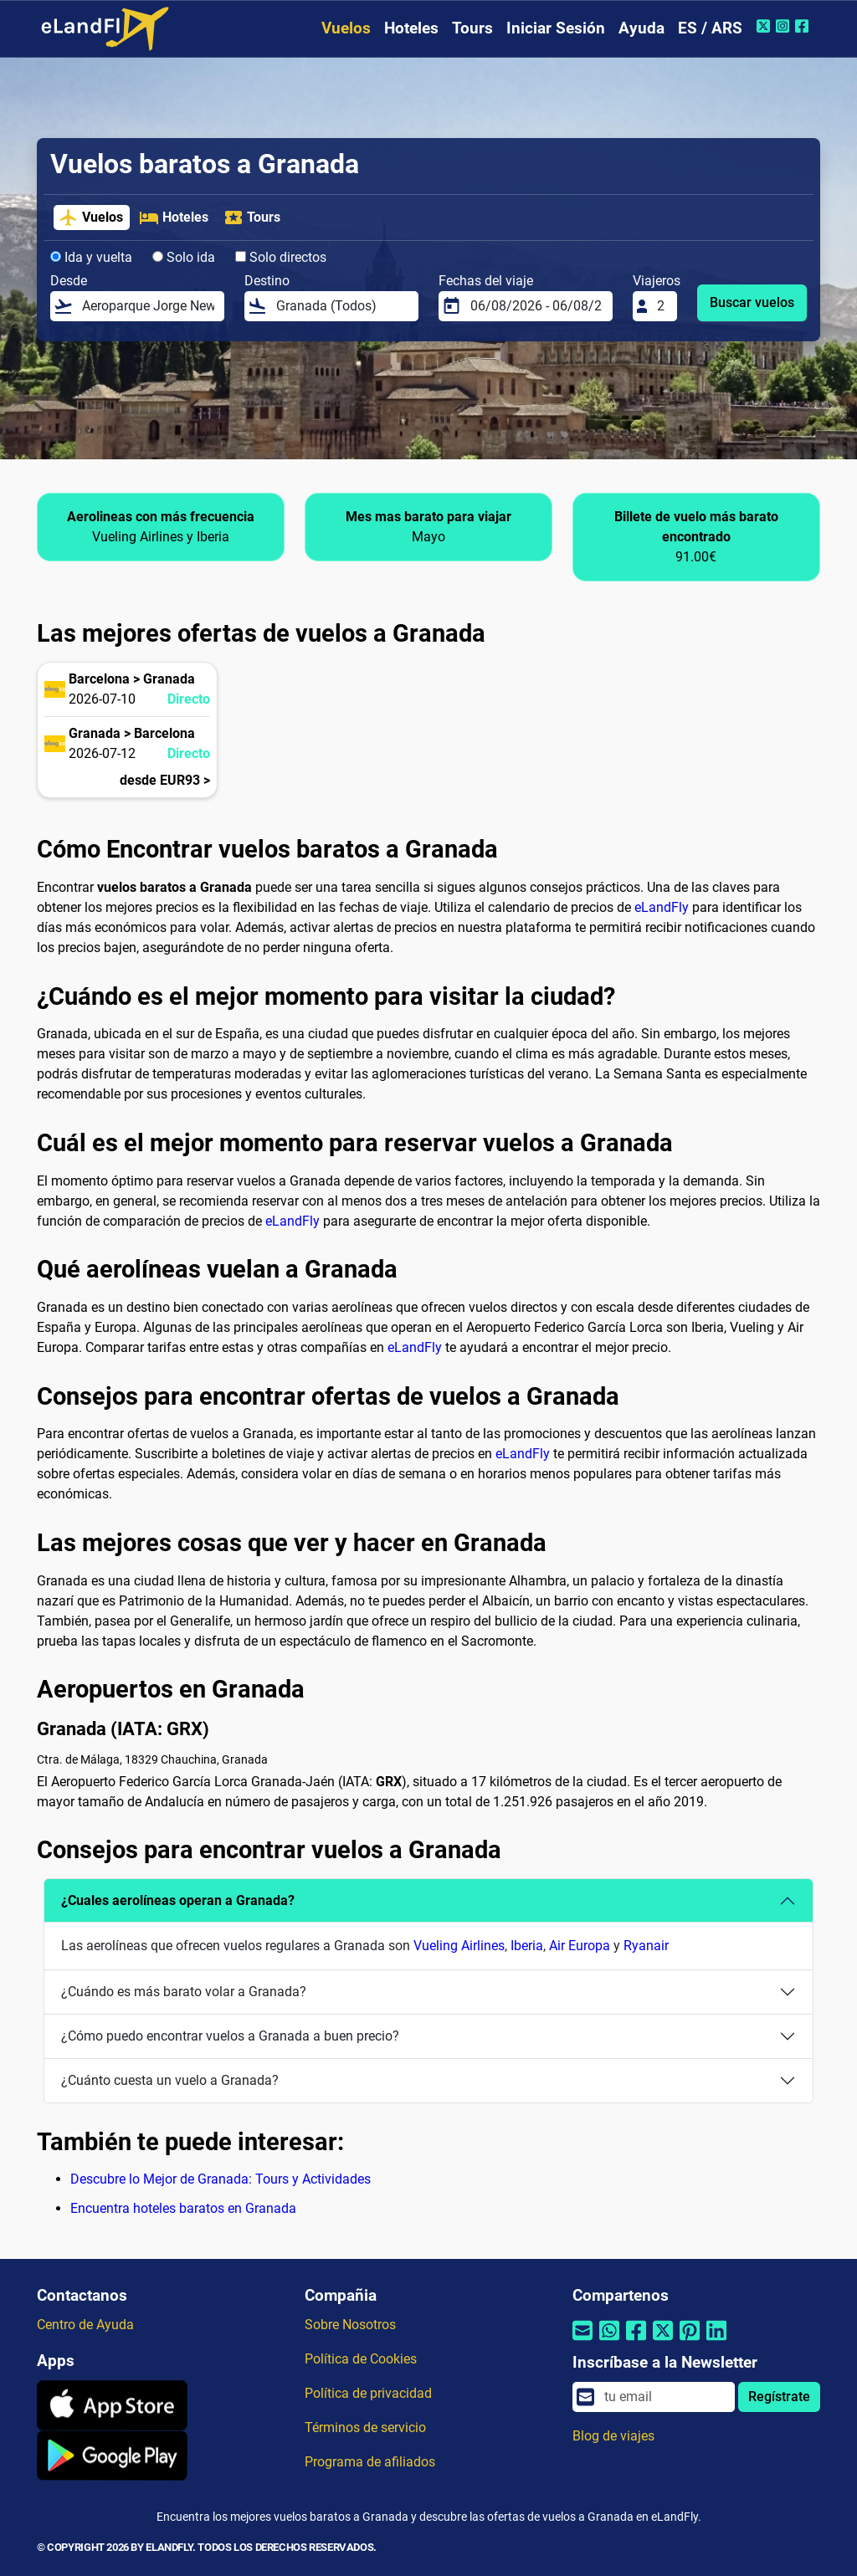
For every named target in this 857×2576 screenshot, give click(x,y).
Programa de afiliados (370, 2462)
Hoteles (411, 28)
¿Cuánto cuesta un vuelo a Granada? (170, 2080)
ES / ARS (710, 28)
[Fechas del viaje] (536, 306)
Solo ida (183, 257)
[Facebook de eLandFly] (803, 25)
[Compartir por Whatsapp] (609, 2340)
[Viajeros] (662, 306)
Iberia (527, 1946)
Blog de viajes (613, 2436)
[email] (664, 2397)
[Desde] (148, 306)
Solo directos (280, 257)
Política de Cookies (361, 2359)
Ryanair (646, 1946)
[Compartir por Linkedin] (716, 2340)
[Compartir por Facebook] (636, 2340)
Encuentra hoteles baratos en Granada (183, 2208)
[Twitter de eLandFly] (765, 25)
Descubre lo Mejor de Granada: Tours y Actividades (220, 2179)
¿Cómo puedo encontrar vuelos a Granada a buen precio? (230, 2036)
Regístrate (779, 2396)
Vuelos (346, 28)
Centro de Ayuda (85, 2325)
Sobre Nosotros (350, 2325)
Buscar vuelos (752, 302)
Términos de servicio (365, 2427)
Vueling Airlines (459, 1946)
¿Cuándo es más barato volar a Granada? (183, 1992)
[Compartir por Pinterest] (690, 2340)
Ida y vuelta (91, 257)
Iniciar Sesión (555, 28)
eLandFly (661, 907)
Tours (472, 28)
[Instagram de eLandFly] (784, 25)
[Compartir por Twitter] (663, 2340)
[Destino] (342, 306)
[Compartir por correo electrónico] (582, 2340)
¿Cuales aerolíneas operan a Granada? (178, 1900)
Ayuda (641, 28)
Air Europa (579, 1946)
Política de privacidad (368, 2393)
